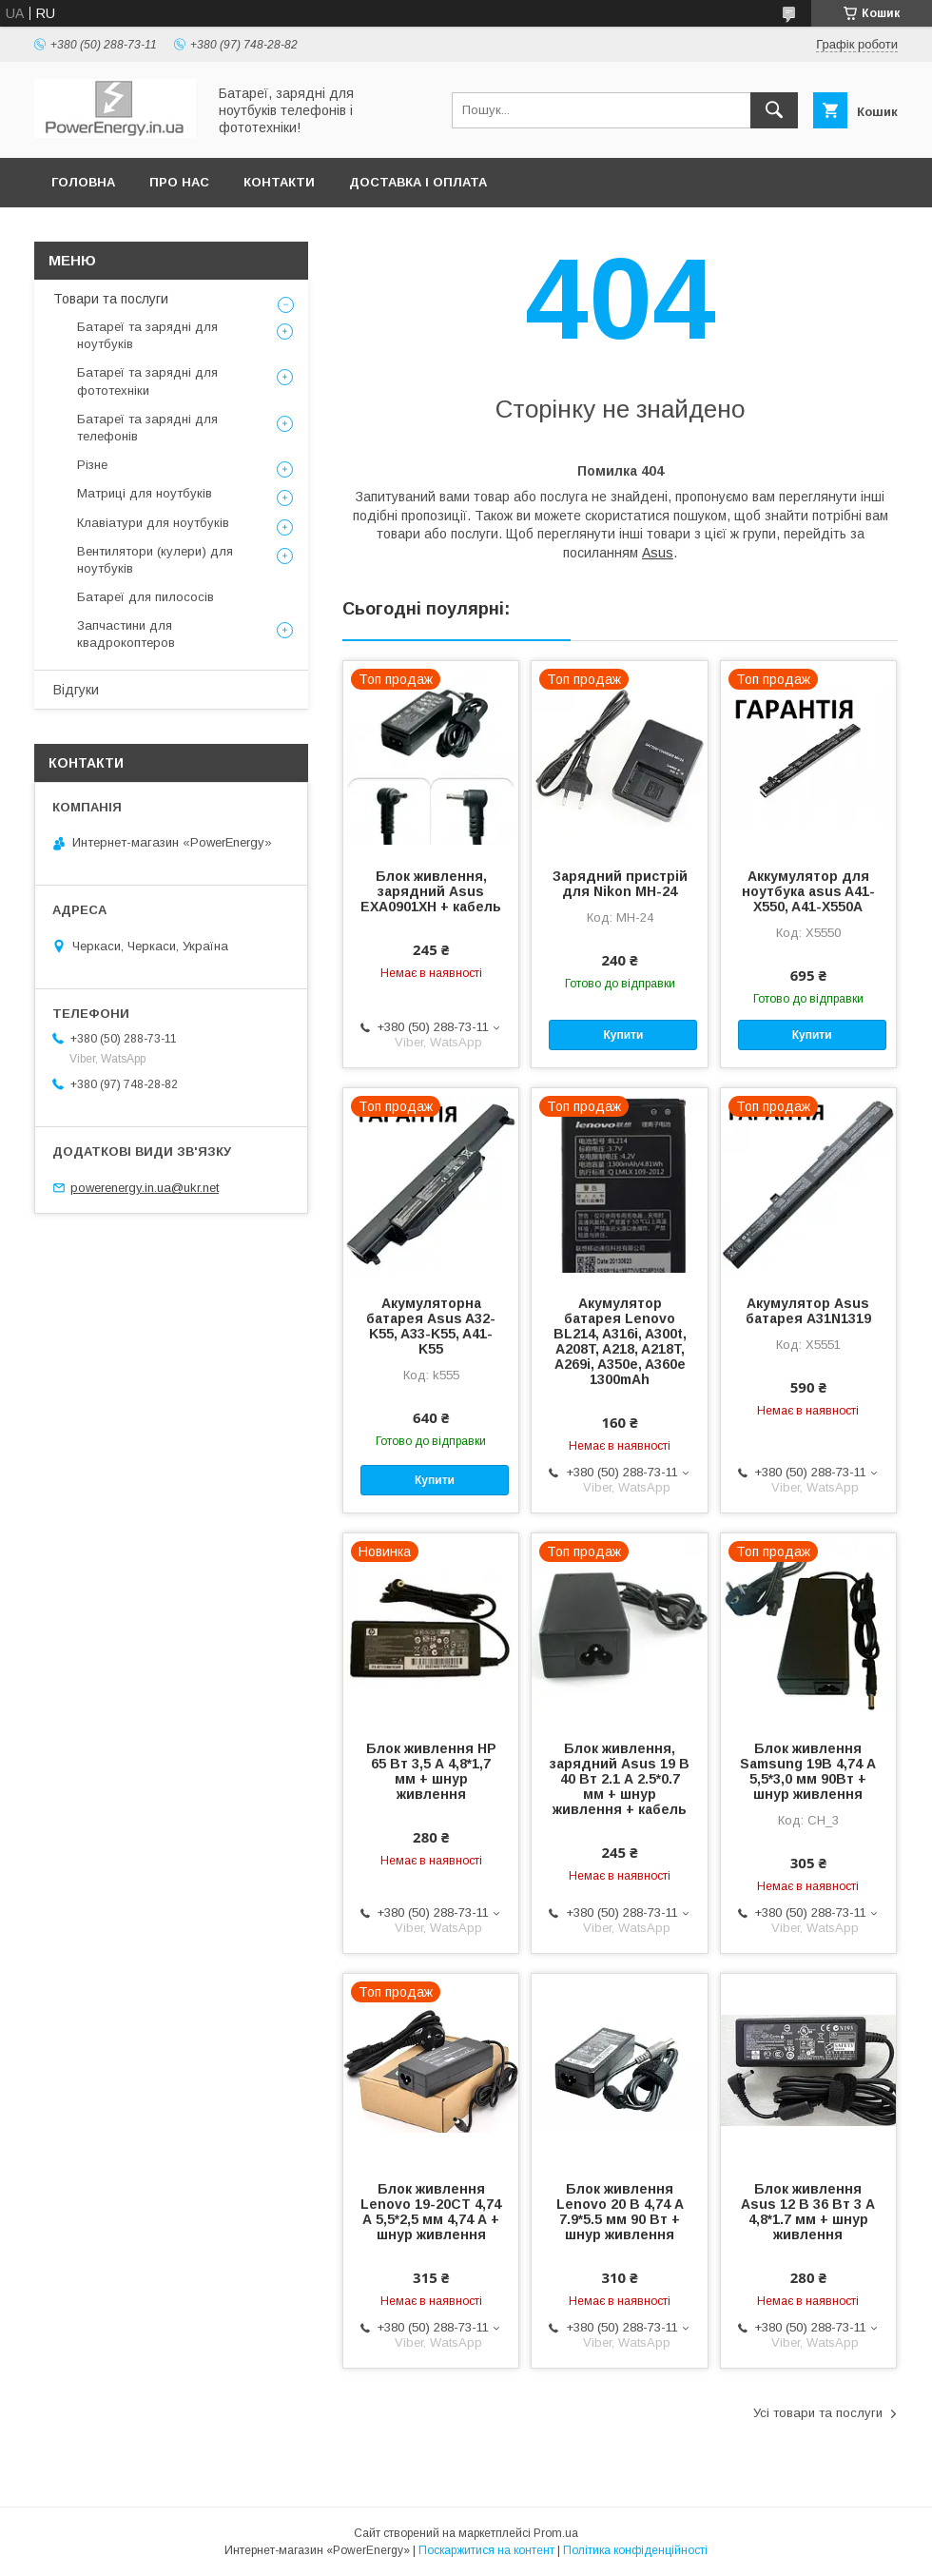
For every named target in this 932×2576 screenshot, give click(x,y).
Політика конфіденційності (635, 2550)
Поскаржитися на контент (486, 2550)
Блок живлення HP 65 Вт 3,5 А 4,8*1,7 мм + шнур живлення (431, 1771)
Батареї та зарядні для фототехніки (147, 381)
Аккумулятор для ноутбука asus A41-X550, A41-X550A (808, 891)
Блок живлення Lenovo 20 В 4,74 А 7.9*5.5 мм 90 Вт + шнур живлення (620, 2211)
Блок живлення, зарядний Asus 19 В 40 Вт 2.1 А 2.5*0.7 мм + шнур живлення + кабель (619, 1779)
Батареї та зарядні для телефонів (147, 427)
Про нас (179, 182)
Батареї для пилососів (145, 597)
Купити (623, 1035)
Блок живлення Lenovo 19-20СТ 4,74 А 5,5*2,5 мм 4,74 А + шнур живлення (430, 2211)
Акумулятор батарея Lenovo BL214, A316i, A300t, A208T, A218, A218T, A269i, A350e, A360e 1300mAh (620, 1341)
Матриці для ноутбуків (144, 493)
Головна (83, 182)
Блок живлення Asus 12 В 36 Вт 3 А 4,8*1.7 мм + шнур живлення (808, 2211)
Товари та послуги (110, 298)
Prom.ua (556, 2533)
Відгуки (76, 689)
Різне (92, 465)
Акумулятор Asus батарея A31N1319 (808, 1311)
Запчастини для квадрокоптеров (126, 634)
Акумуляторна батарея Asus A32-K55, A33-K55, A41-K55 (430, 1326)
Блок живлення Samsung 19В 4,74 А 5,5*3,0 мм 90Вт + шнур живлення (808, 1771)
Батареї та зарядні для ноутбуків (147, 335)
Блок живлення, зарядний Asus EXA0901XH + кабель (430, 891)
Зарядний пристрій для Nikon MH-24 (620, 883)
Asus (657, 552)
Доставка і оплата (418, 182)
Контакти (279, 182)
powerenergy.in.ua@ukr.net (144, 1188)
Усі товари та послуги (818, 2413)
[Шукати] (774, 110)
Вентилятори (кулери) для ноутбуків (155, 560)
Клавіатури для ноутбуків (153, 523)
